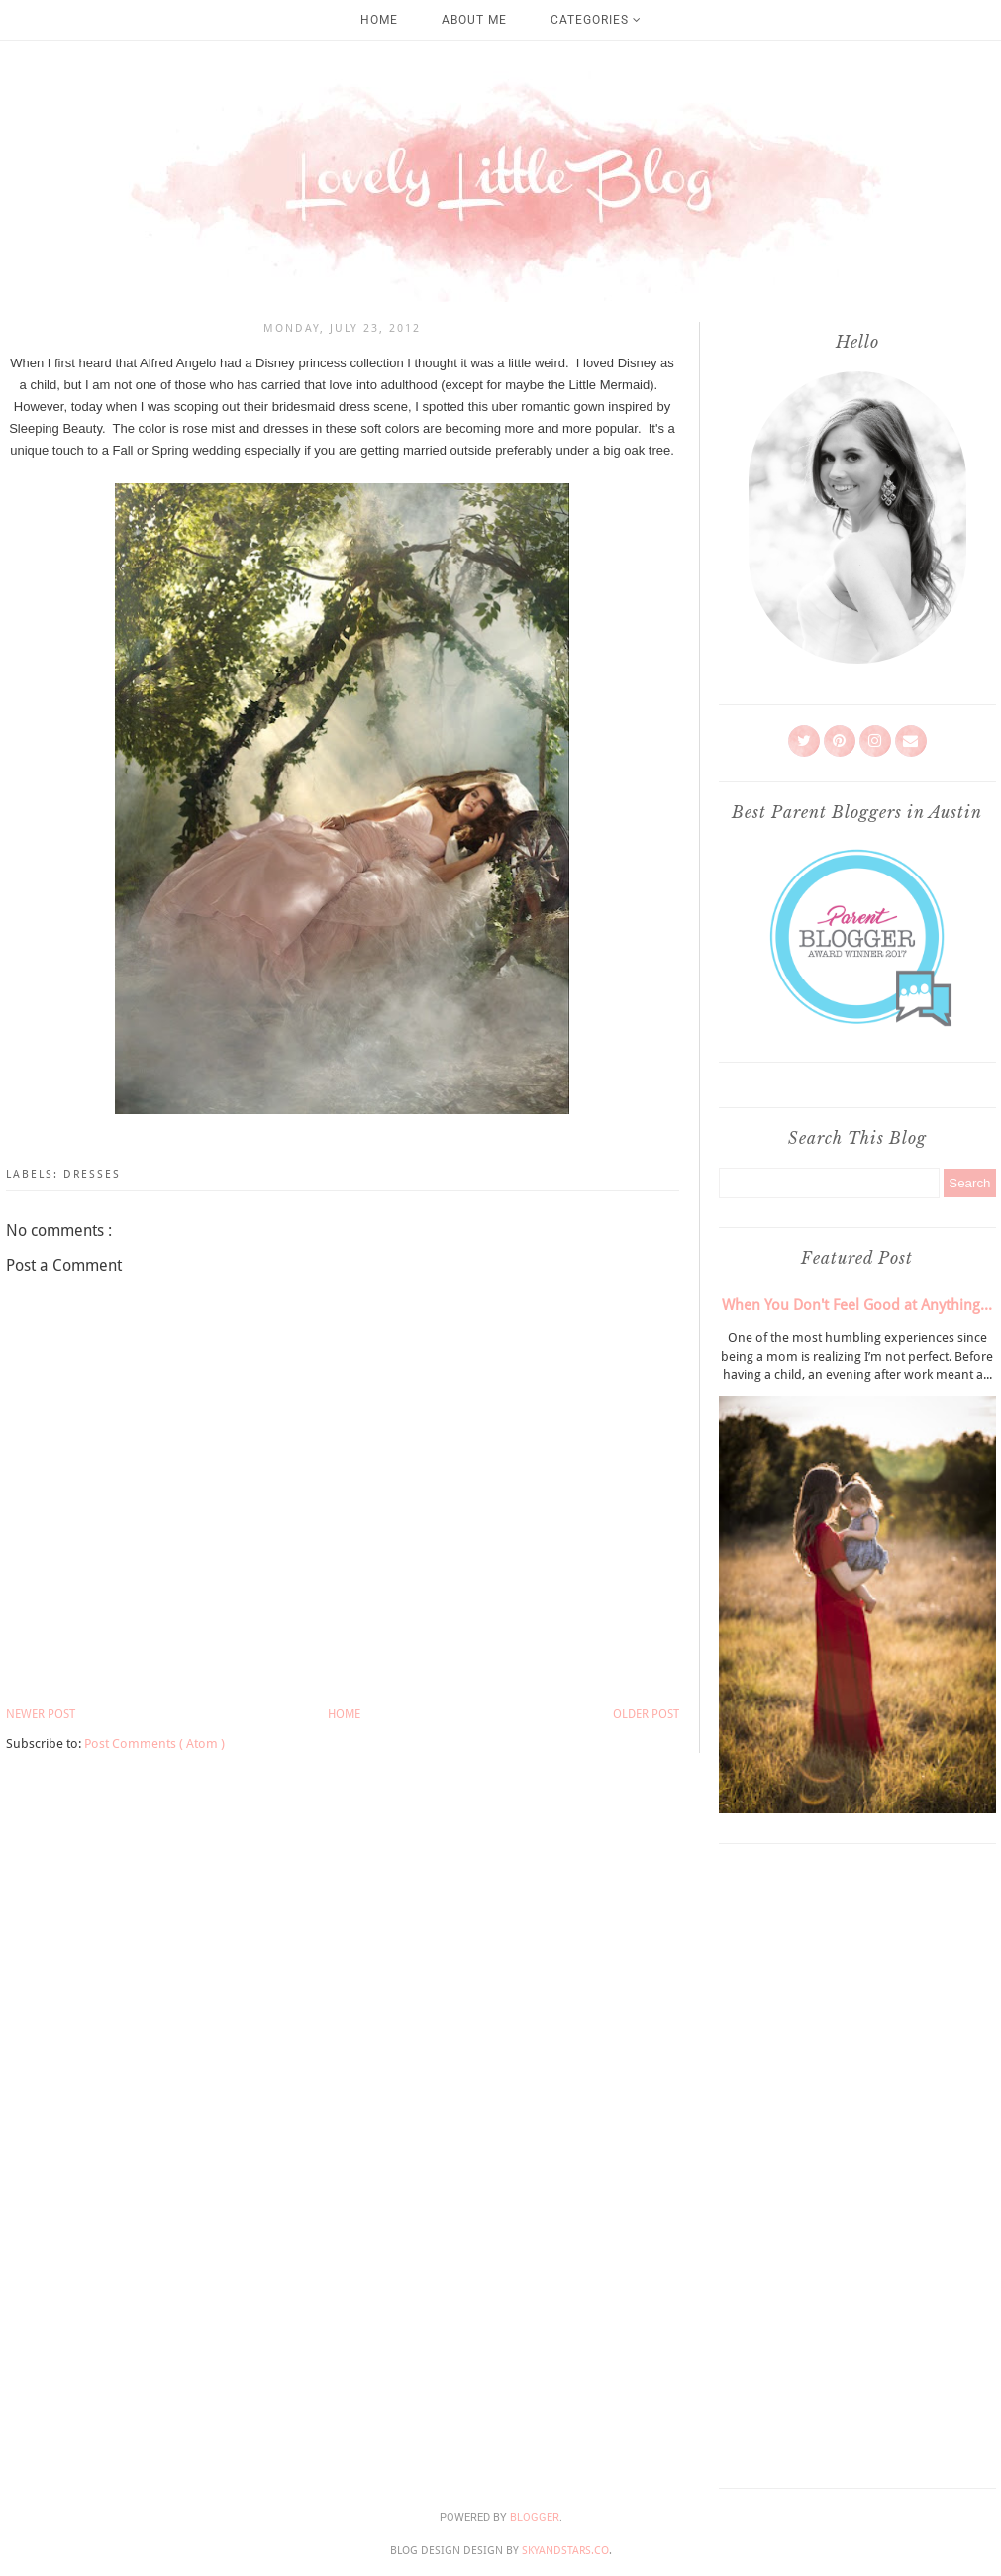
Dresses (92, 1174)
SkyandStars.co (565, 2550)
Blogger (534, 2517)
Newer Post (40, 1714)
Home (379, 20)
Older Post (646, 1714)
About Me (474, 20)
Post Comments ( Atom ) (154, 1743)
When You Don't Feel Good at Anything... (857, 1305)
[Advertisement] (857, 2161)
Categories (596, 20)
